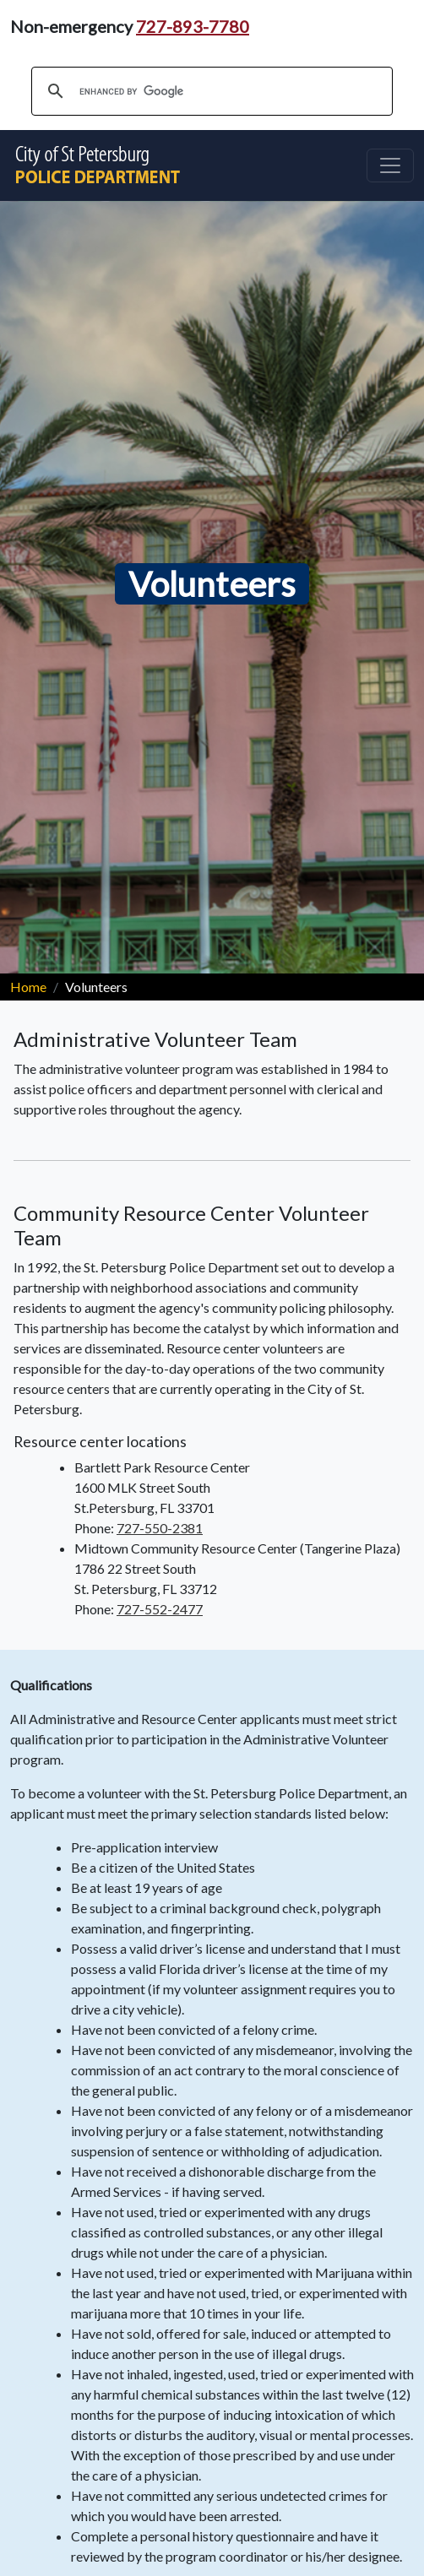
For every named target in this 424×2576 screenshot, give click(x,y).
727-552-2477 (160, 1609)
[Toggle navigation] (390, 165)
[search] (209, 91)
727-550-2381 (160, 1528)
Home (28, 987)
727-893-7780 (192, 26)
